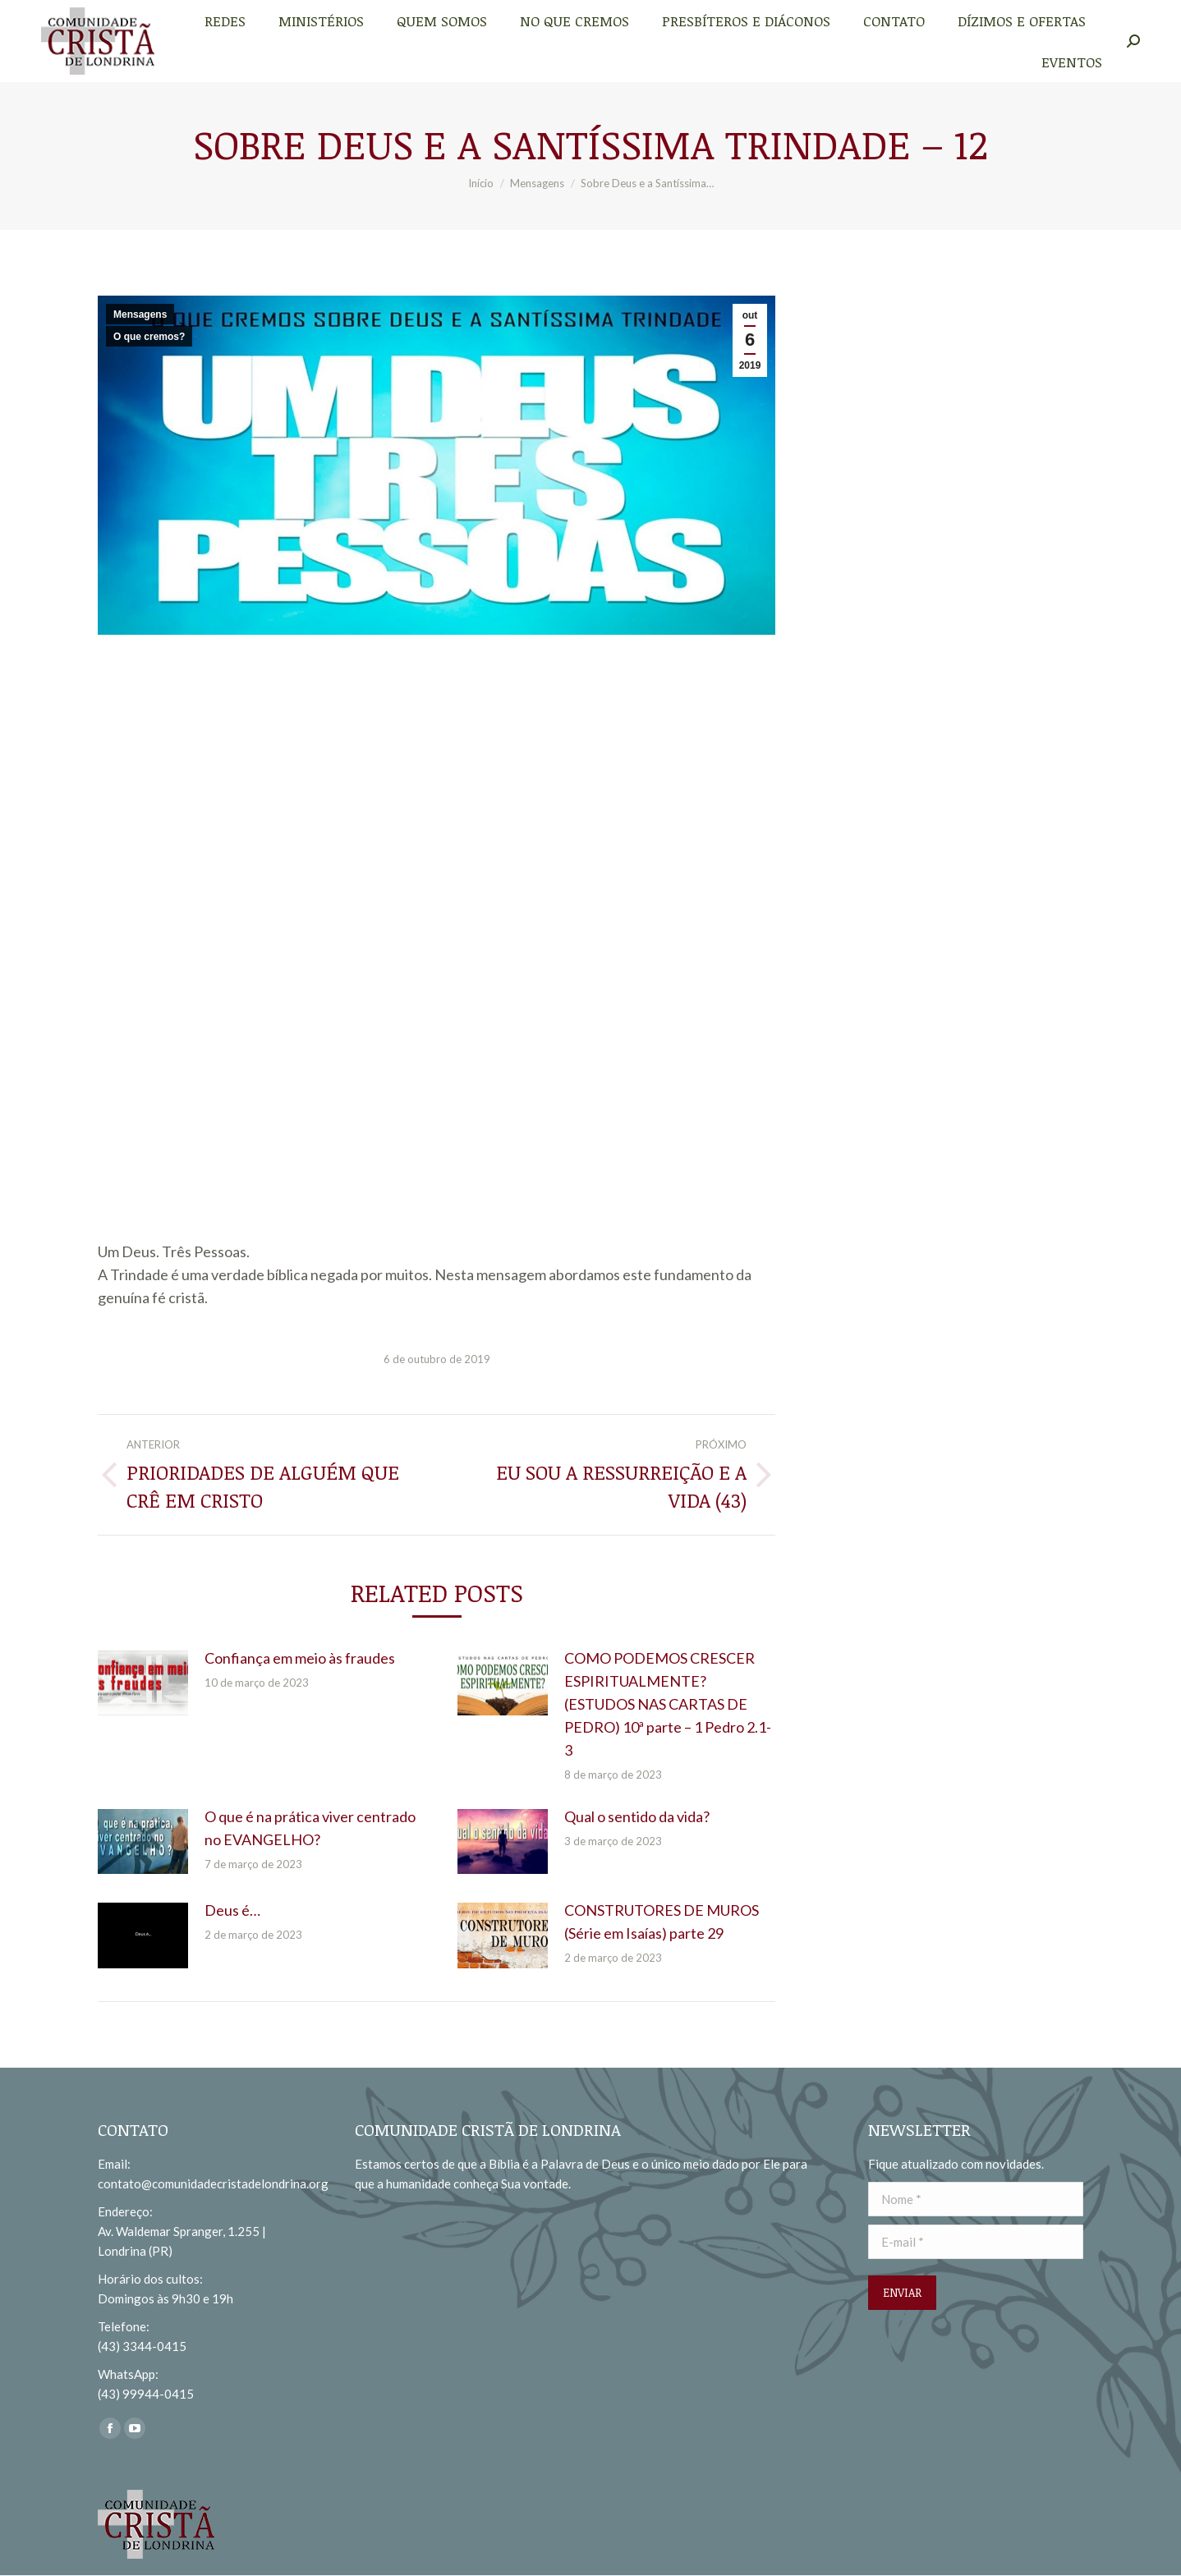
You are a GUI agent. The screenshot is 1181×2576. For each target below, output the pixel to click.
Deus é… (232, 1910)
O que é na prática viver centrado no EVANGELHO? (310, 1827)
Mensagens (140, 314)
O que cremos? (149, 336)
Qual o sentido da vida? (637, 1816)
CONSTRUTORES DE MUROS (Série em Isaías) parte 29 (661, 1921)
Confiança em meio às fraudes (299, 1658)
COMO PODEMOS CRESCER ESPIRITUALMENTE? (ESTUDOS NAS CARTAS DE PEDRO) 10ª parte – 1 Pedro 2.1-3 (667, 1704)
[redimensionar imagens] (143, 1683)
